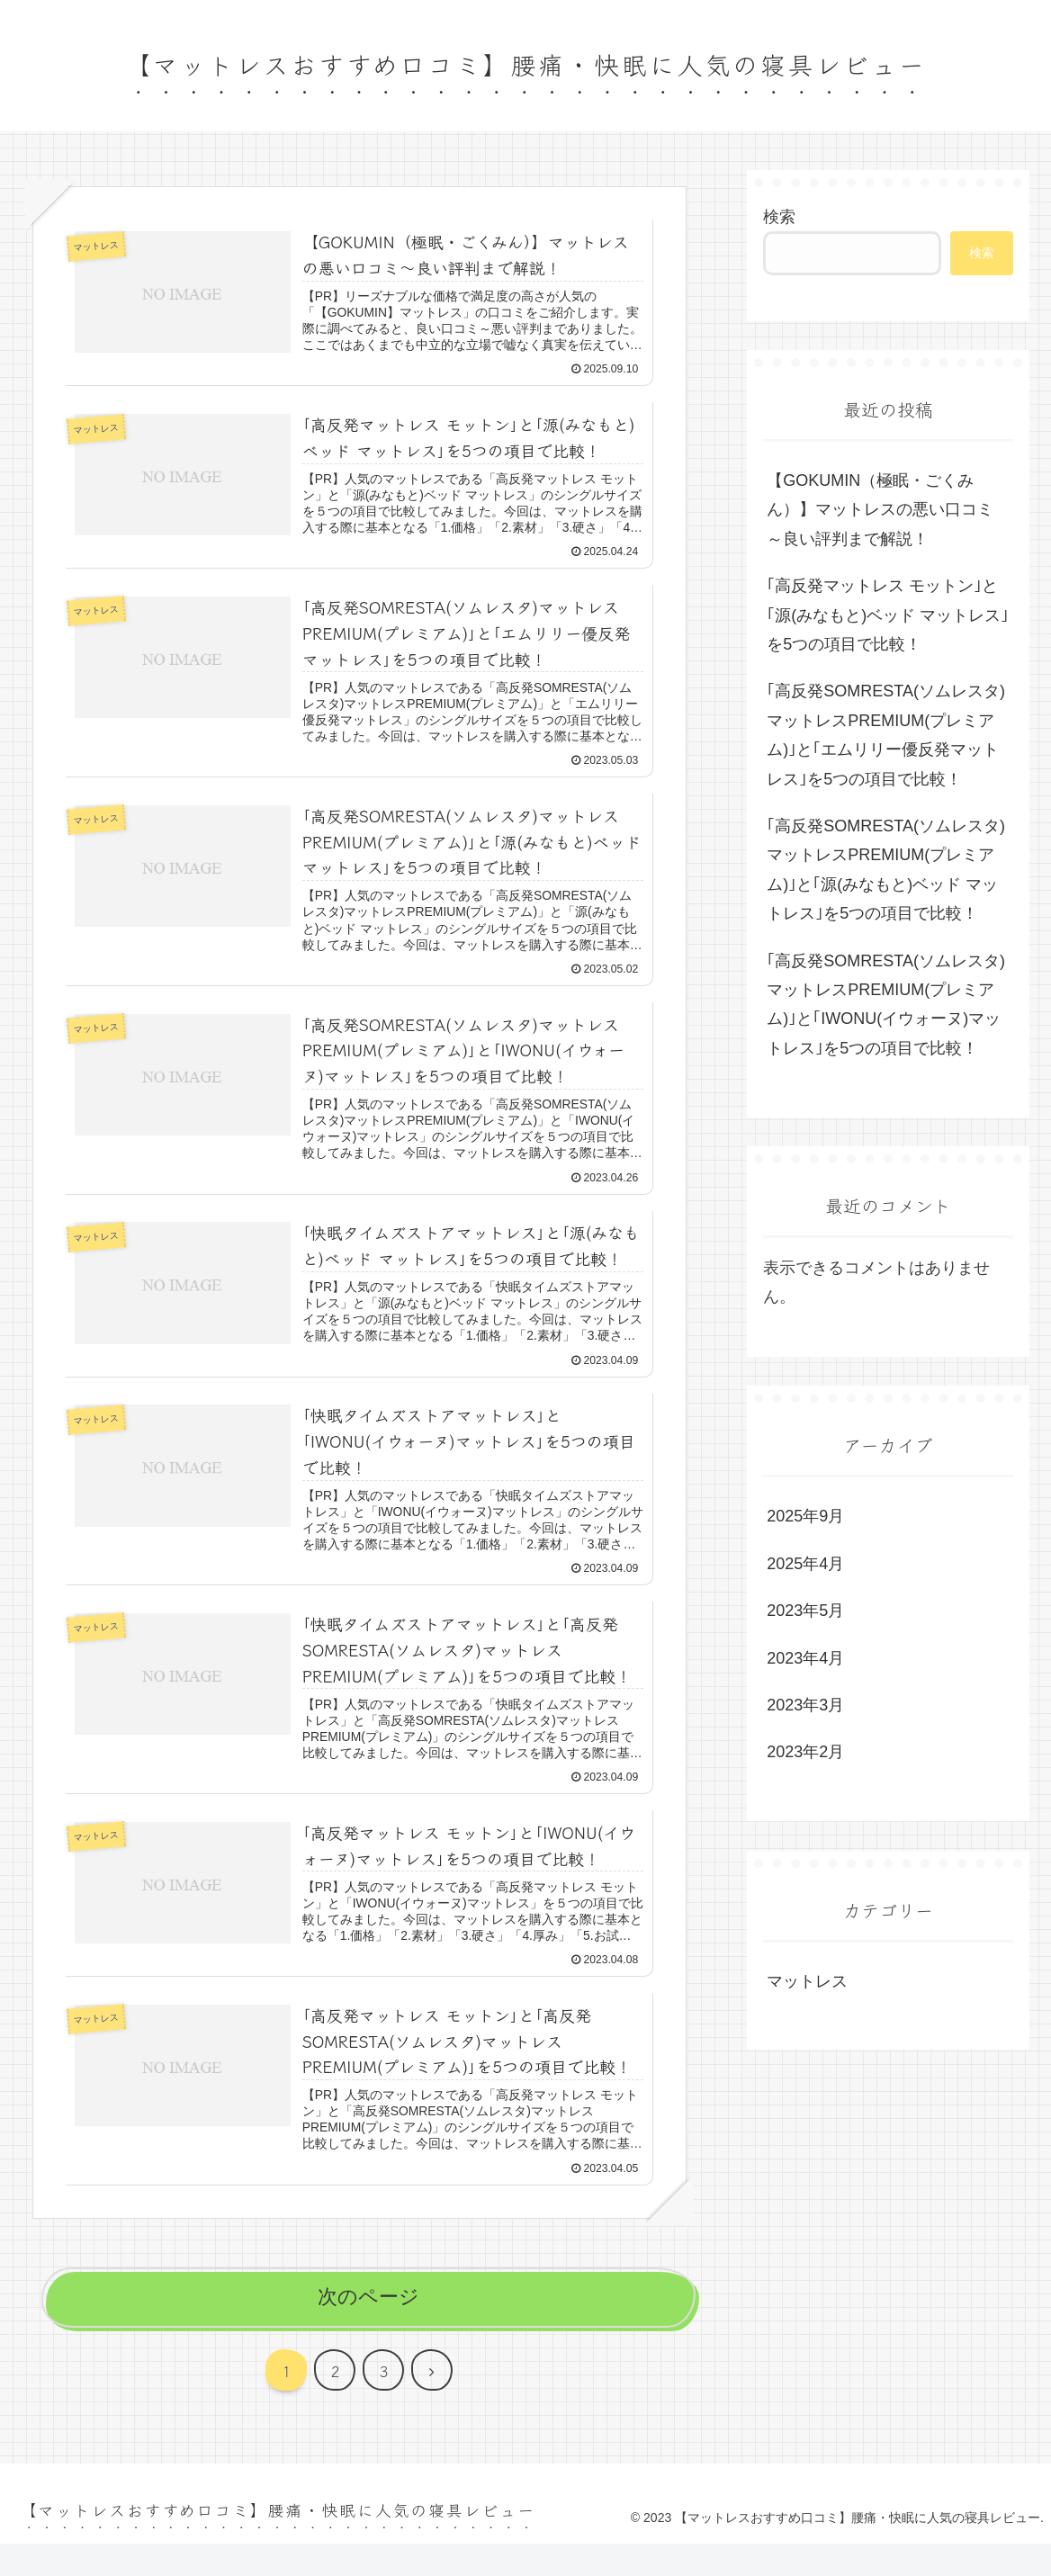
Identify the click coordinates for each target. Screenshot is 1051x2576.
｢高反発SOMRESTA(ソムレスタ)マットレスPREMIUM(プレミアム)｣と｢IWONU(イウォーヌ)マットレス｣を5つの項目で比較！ (886, 1004)
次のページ (368, 2329)
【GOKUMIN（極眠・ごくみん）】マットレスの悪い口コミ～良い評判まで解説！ (880, 509)
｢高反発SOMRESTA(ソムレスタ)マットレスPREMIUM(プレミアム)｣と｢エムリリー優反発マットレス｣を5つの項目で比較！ (886, 734)
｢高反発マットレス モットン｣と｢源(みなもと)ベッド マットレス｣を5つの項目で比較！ (888, 615)
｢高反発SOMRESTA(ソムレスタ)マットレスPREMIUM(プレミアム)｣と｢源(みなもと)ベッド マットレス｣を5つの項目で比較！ (886, 869)
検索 (779, 217)
